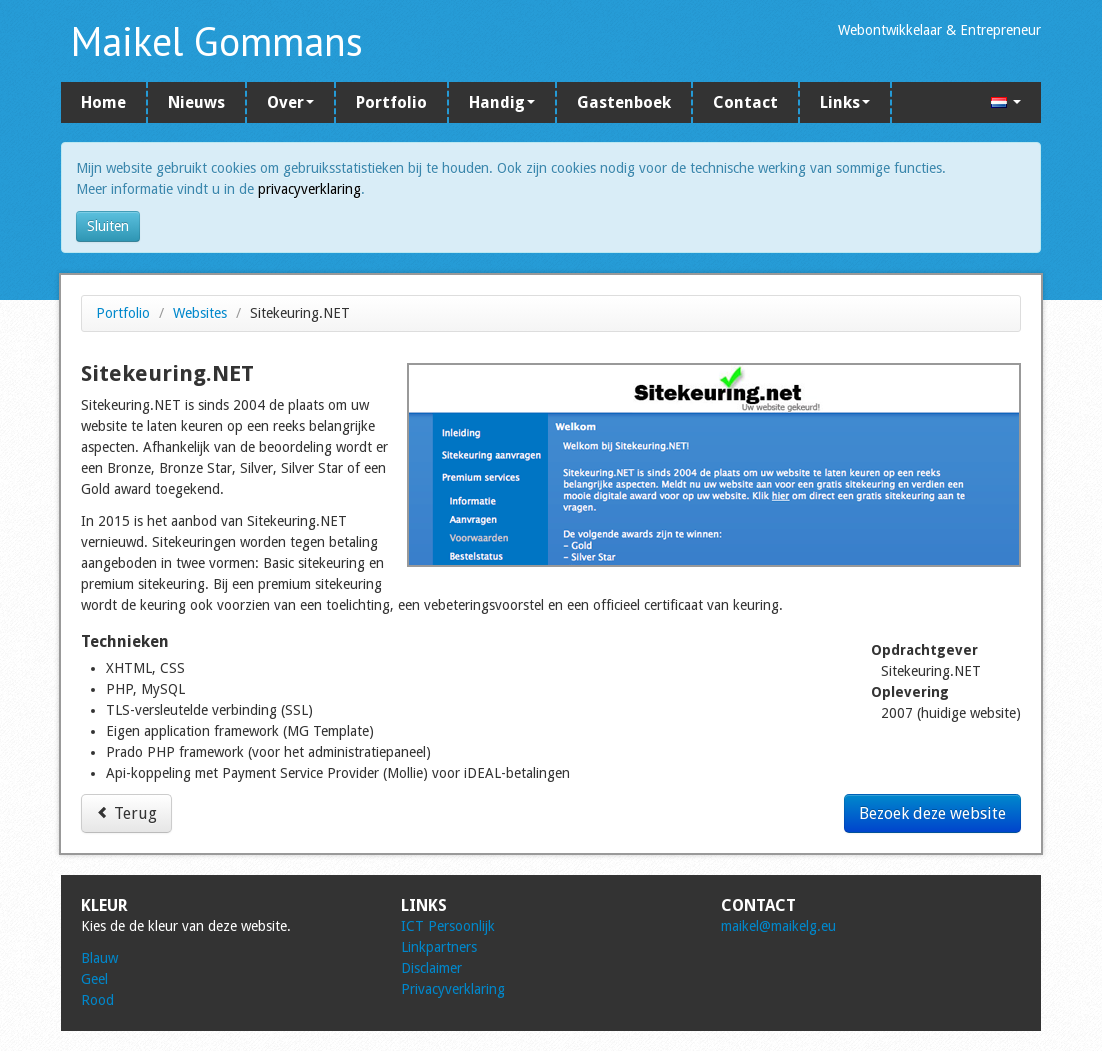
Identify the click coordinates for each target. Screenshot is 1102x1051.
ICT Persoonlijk (448, 926)
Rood (97, 1000)
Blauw (99, 958)
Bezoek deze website (932, 813)
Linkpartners (439, 947)
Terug (126, 813)
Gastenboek (624, 102)
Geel (94, 979)
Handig (502, 102)
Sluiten (108, 226)
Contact (745, 102)
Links (845, 102)
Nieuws (196, 102)
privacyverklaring (309, 189)
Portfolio (391, 102)
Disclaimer (431, 968)
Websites (200, 313)
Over (290, 102)
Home (103, 102)
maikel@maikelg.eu (778, 926)
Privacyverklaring (453, 989)
